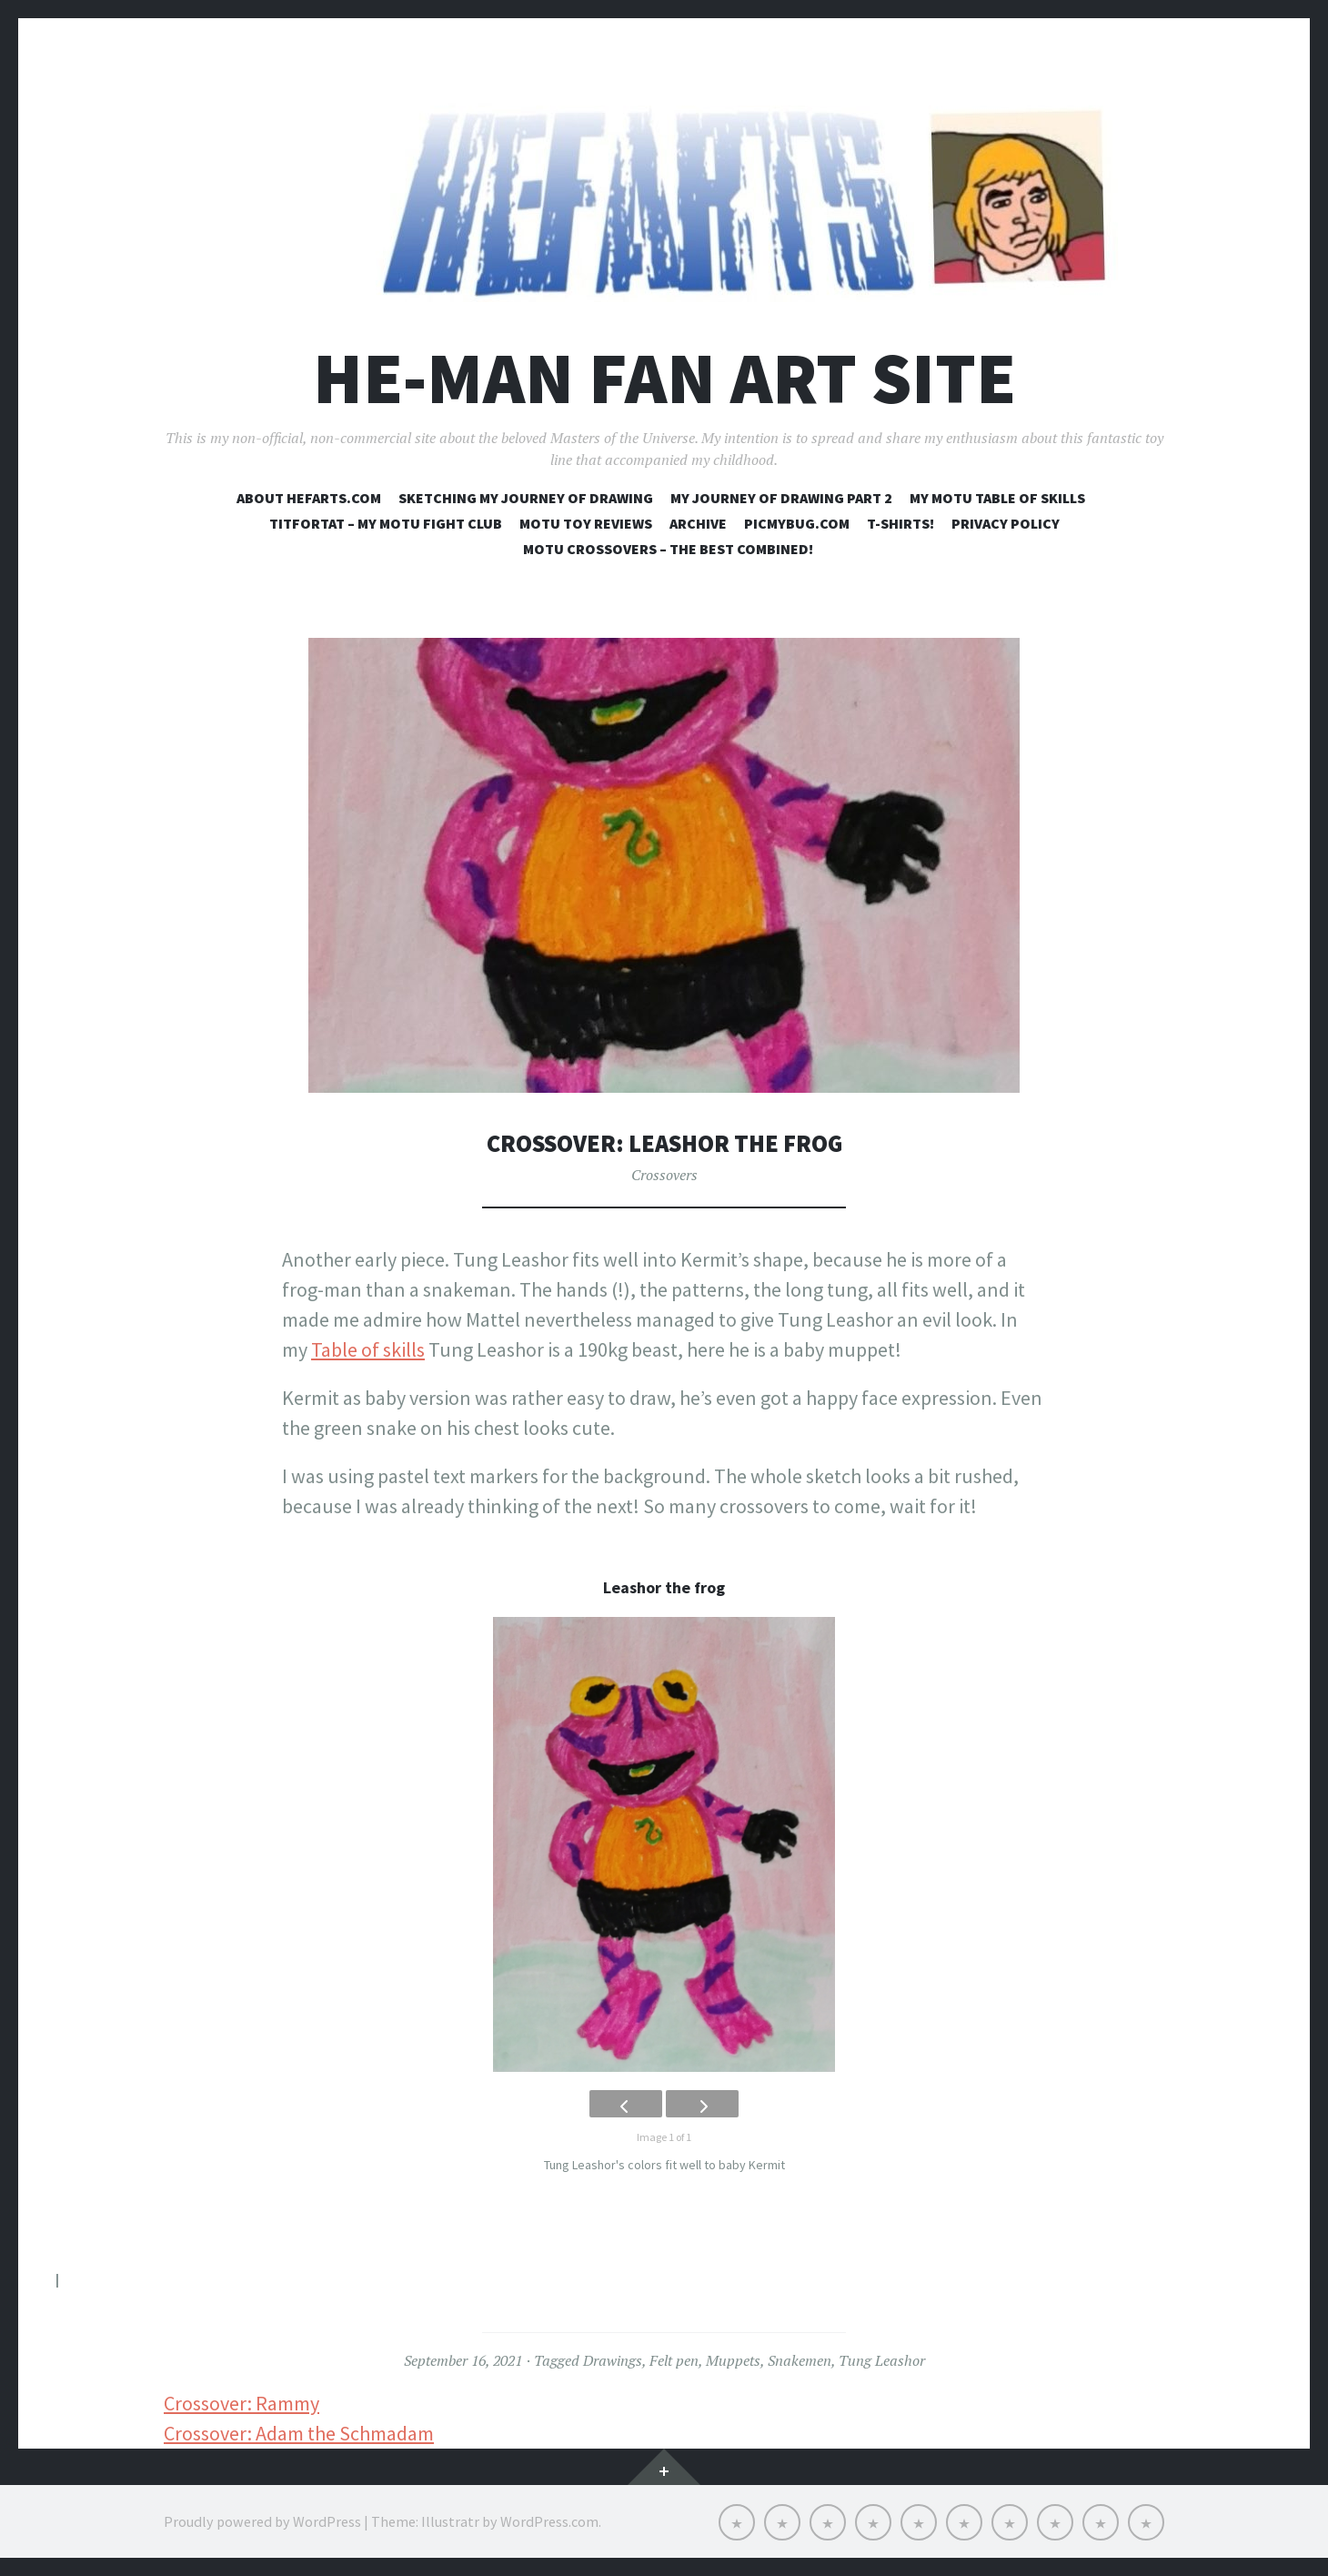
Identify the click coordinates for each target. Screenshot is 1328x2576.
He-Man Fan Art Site (664, 378)
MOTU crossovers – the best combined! (668, 549)
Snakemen (799, 2360)
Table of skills (368, 1349)
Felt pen (674, 2360)
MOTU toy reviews (585, 523)
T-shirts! (900, 523)
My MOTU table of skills (997, 498)
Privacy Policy (1005, 523)
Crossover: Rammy (241, 2403)
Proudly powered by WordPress (262, 2521)
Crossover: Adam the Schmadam (299, 2433)
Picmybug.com (797, 523)
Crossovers (664, 1175)
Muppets (733, 2360)
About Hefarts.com (308, 498)
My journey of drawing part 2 (781, 498)
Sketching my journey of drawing (525, 498)
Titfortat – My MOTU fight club (385, 523)
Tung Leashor (882, 2360)
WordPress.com (549, 2521)
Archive (698, 523)
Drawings (612, 2360)
